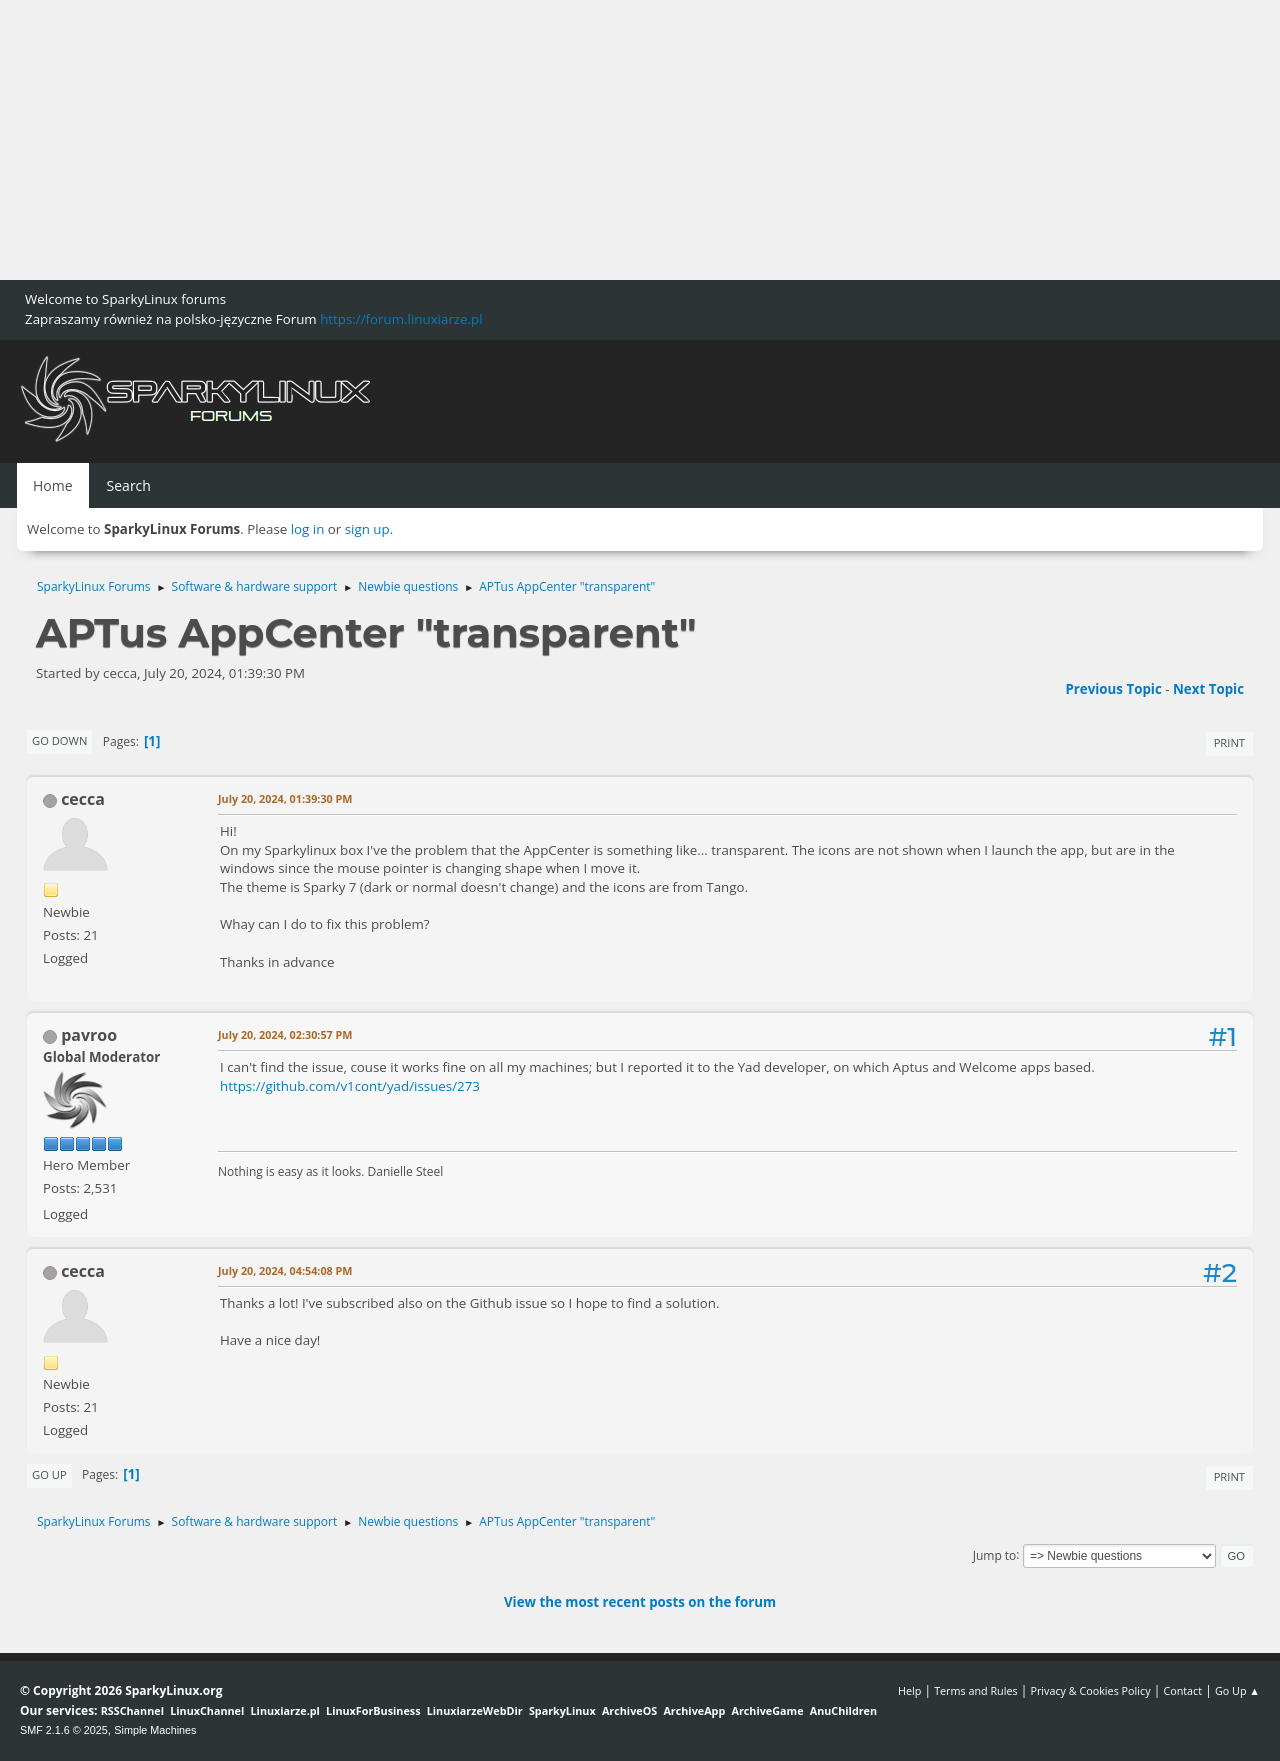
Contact (1182, 1690)
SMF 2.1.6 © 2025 (64, 1730)
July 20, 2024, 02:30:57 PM (285, 1034)
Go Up (49, 1474)
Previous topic (1113, 689)
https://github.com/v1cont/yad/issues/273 (350, 1086)
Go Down (59, 740)
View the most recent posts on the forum (640, 1602)
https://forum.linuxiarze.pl (401, 319)
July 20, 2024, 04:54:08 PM (285, 1270)
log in (308, 529)
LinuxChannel (207, 1710)
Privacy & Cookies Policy (1090, 1690)
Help (909, 1690)
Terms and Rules (976, 1690)
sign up (367, 529)
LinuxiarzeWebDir (475, 1710)
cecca (83, 799)
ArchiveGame (767, 1710)
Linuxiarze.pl (285, 1710)
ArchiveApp (694, 1710)
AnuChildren (843, 1710)
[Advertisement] (600, 140)
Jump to (995, 1554)
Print (1229, 742)
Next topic (1208, 689)
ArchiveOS (629, 1710)
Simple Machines (155, 1730)
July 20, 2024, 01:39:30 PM (285, 798)
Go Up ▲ (1237, 1690)
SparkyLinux (562, 1710)
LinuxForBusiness (373, 1710)
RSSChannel (132, 1710)
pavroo (89, 1035)
